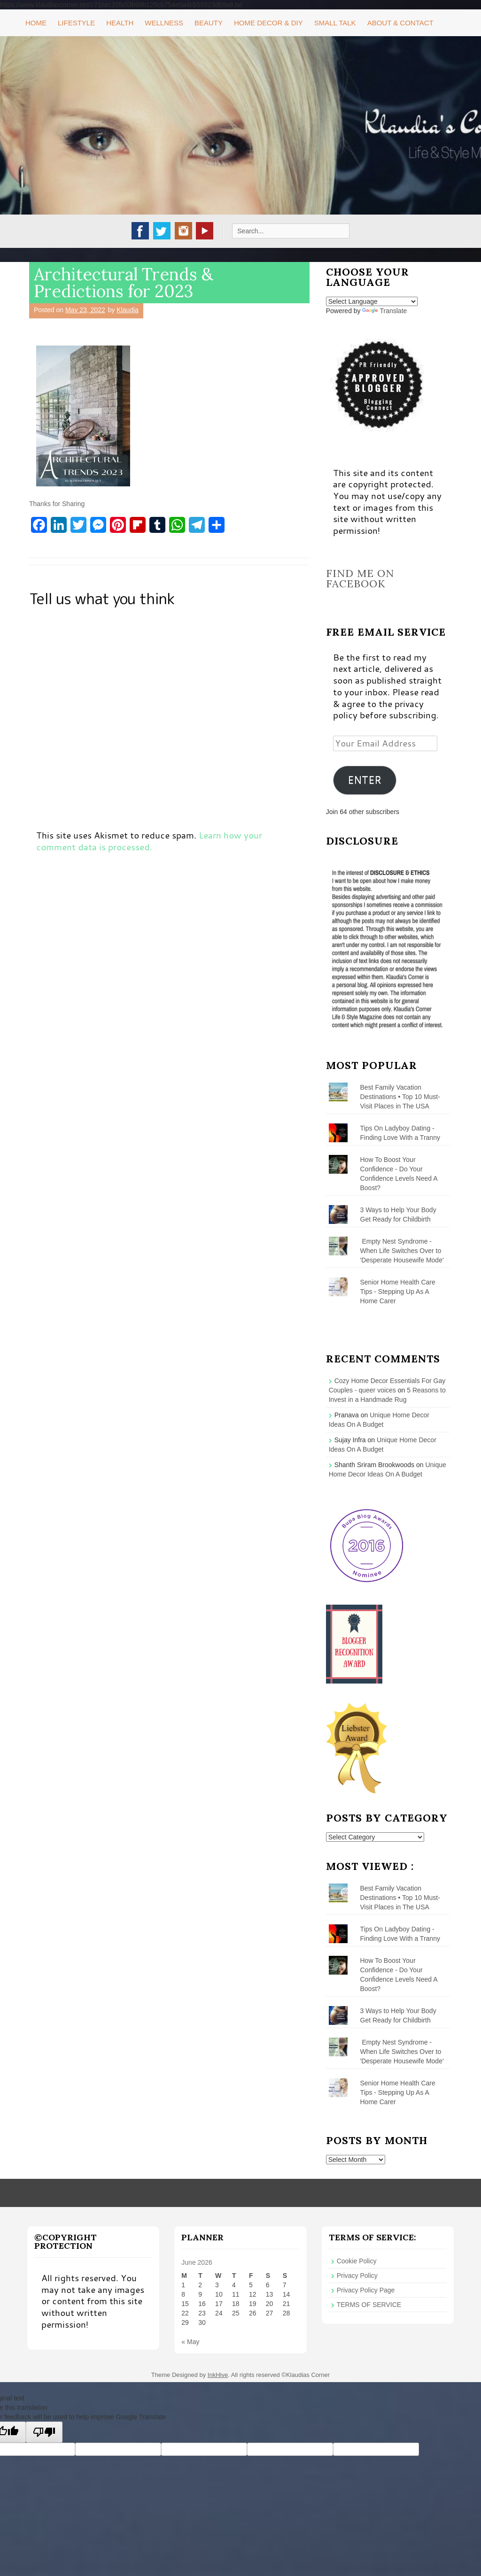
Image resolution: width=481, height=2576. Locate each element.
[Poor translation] (44, 2432)
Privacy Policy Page (366, 2290)
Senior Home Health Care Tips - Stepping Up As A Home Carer (397, 1291)
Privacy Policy (357, 2275)
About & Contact (400, 23)
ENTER (364, 780)
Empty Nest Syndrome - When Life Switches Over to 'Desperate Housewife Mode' (402, 1251)
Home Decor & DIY (268, 23)
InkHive (218, 2374)
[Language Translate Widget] (372, 301)
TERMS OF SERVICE (369, 2304)
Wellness (164, 23)
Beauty (208, 23)
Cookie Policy (357, 2261)
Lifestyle (76, 23)
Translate (384, 311)
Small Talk (335, 23)
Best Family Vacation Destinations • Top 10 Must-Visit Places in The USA (400, 1097)
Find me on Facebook (360, 578)
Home (36, 23)
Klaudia (127, 310)
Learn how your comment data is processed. (149, 841)
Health (119, 23)
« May (190, 2341)
